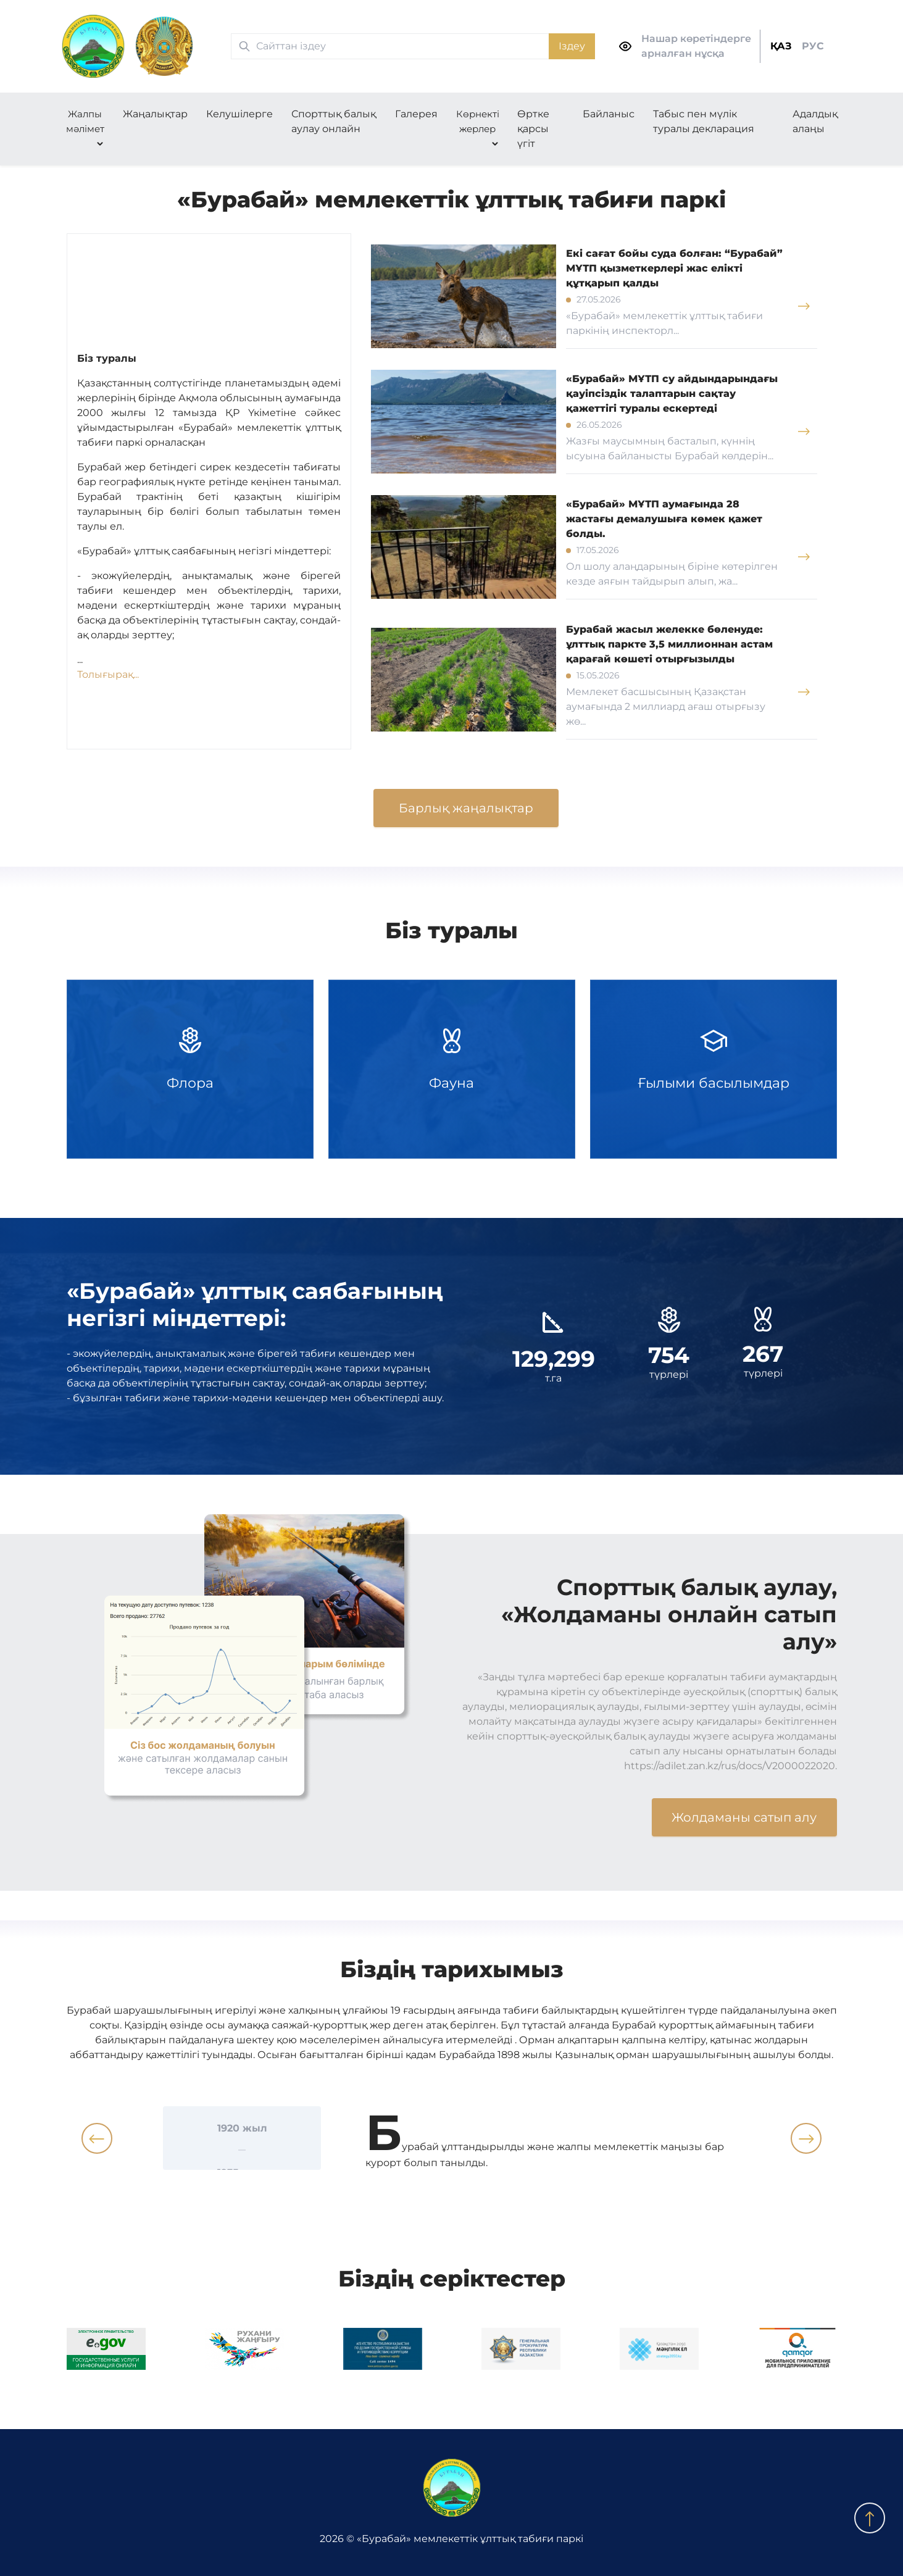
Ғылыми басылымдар (713, 1069)
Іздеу (572, 46)
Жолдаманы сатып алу (744, 1817)
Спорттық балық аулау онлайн (333, 121)
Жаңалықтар (155, 114)
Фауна (452, 1069)
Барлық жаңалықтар (466, 808)
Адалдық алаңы (815, 121)
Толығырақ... (108, 674)
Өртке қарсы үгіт (533, 128)
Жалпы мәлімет (85, 121)
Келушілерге (239, 114)
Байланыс (609, 114)
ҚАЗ (781, 46)
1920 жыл (242, 2128)
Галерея (416, 114)
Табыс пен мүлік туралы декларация (703, 121)
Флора (190, 1069)
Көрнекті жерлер (477, 121)
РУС (813, 46)
